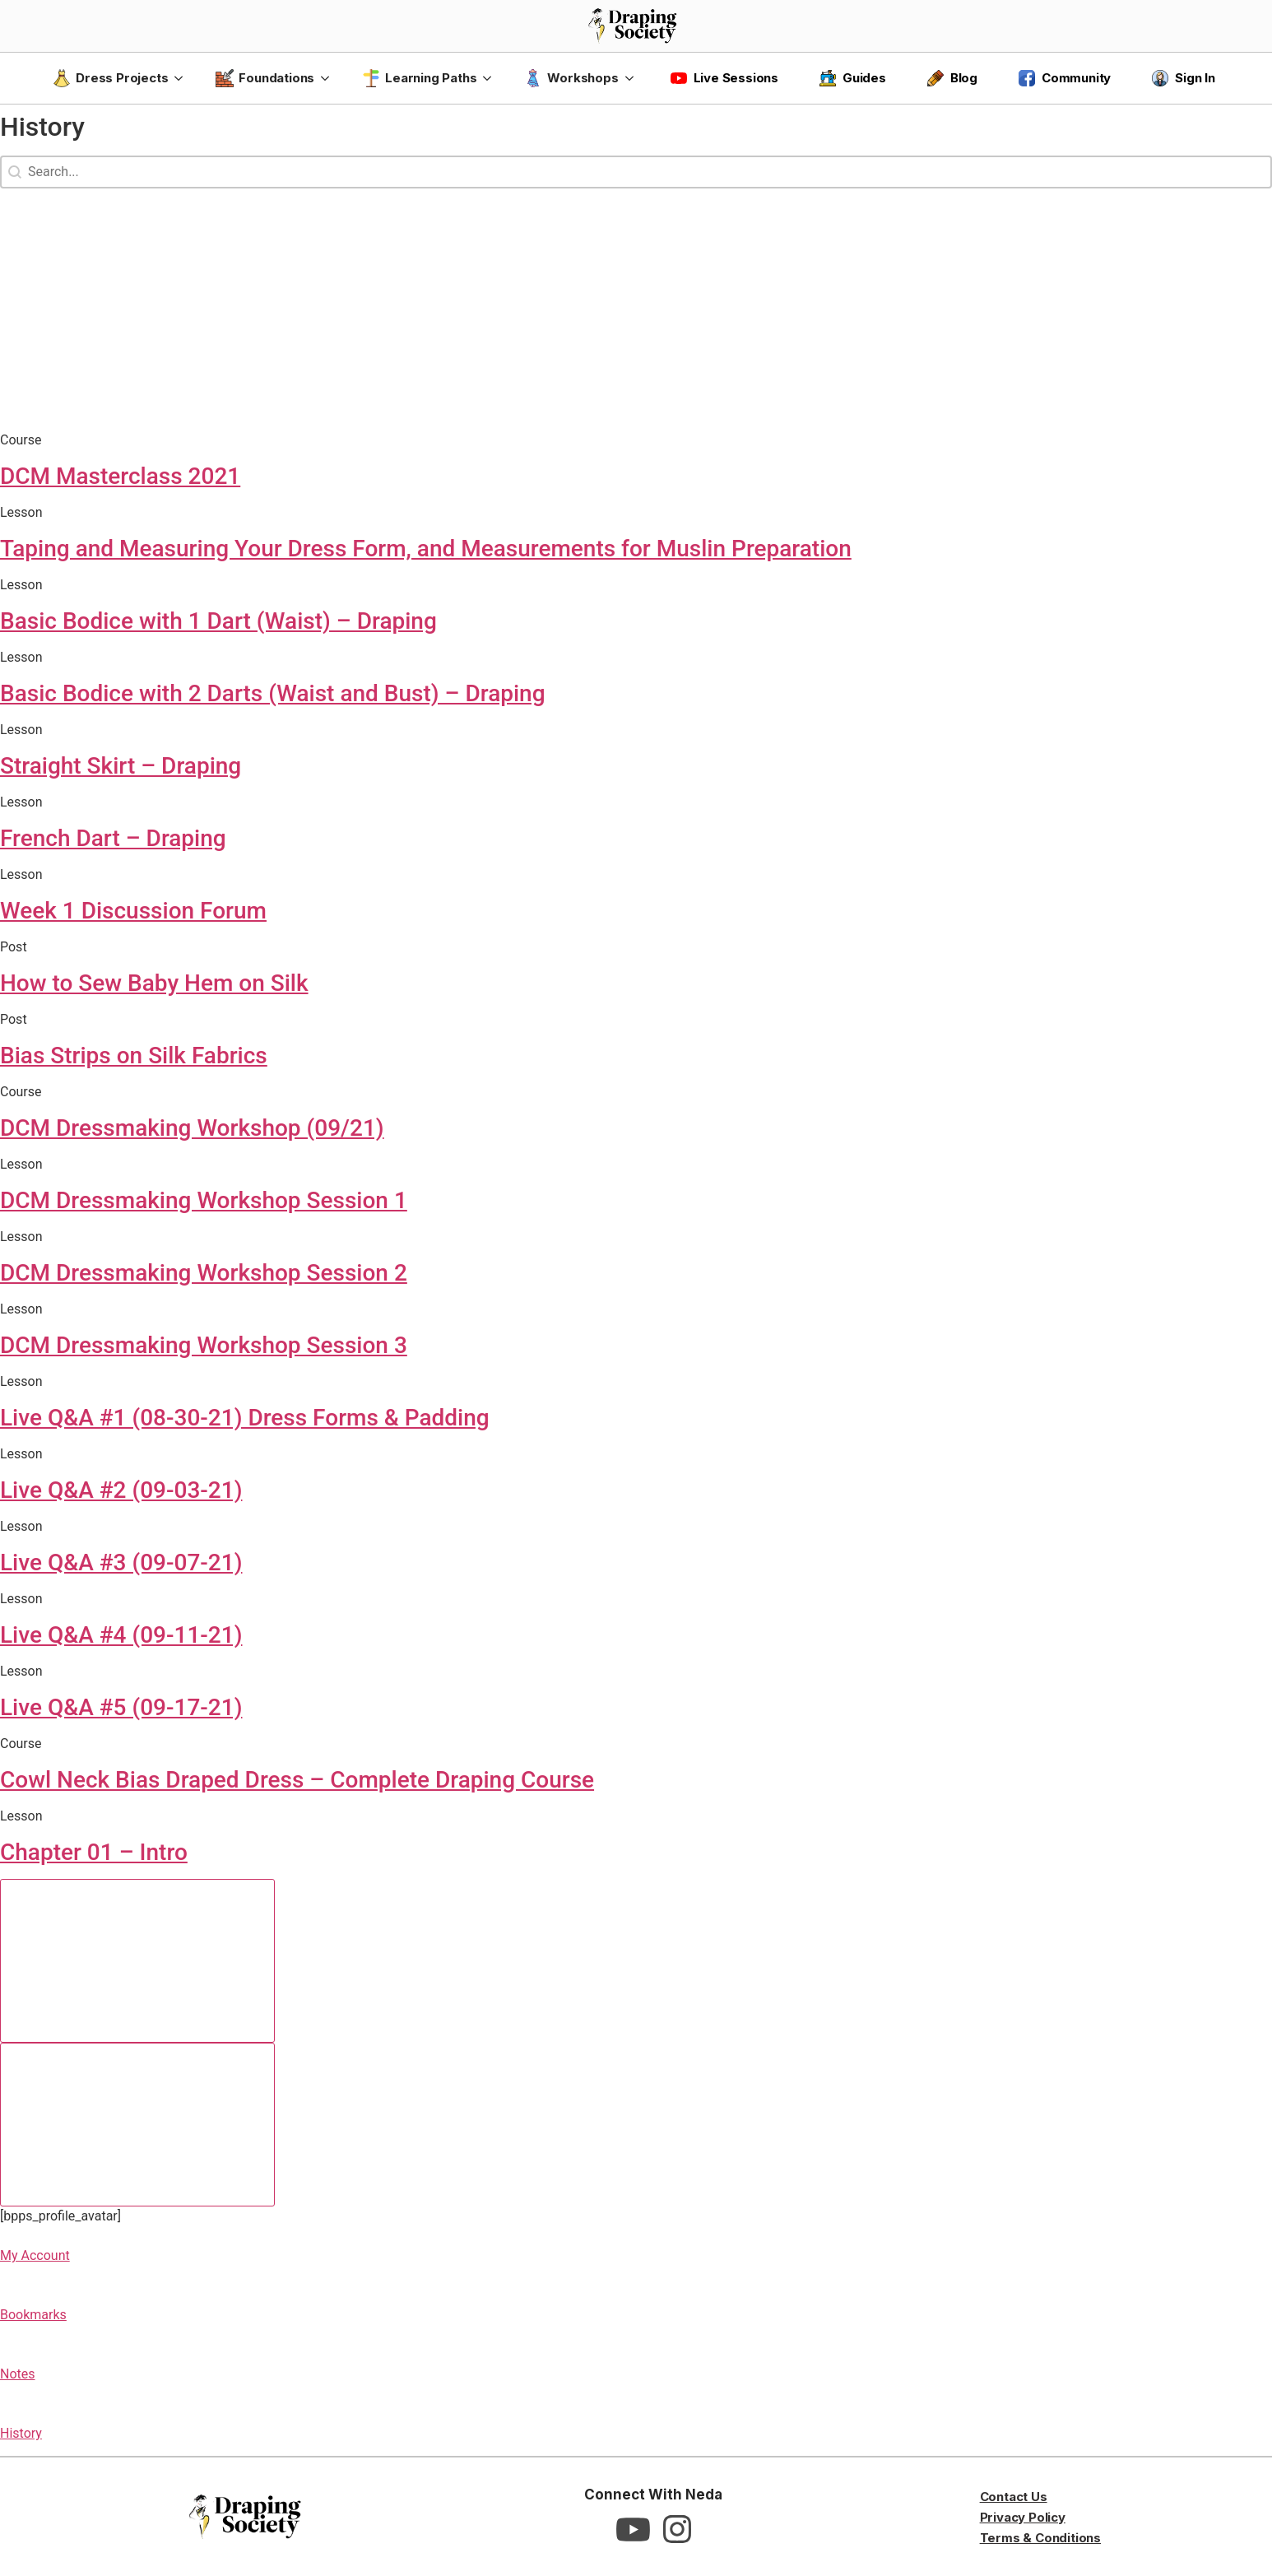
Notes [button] (17, 2374)
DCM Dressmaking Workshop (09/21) (192, 1128)
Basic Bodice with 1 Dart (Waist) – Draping (218, 621)
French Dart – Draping (113, 838)
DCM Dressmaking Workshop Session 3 (203, 1345)
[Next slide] (137, 2124)
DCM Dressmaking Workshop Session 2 (203, 1272)
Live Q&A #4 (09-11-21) (121, 1634)
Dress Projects (110, 78)
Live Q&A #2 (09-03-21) (121, 1490)
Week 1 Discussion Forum (133, 910)
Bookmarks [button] (33, 2315)
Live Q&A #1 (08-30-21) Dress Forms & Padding (245, 1417)
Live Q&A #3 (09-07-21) (121, 1562)
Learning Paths (419, 78)
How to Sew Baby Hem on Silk (154, 983)
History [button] (21, 2433)
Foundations (265, 78)
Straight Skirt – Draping (120, 765)
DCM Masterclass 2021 (120, 476)
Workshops (571, 78)
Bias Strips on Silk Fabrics (133, 1055)
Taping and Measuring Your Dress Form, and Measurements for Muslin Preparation (426, 548)
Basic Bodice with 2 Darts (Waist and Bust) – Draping (272, 693)
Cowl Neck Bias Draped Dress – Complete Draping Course (297, 1779)
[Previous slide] (137, 1961)
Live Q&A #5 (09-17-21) (121, 1707)
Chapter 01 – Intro (94, 1852)
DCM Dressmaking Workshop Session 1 (203, 1200)
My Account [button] (35, 2255)
